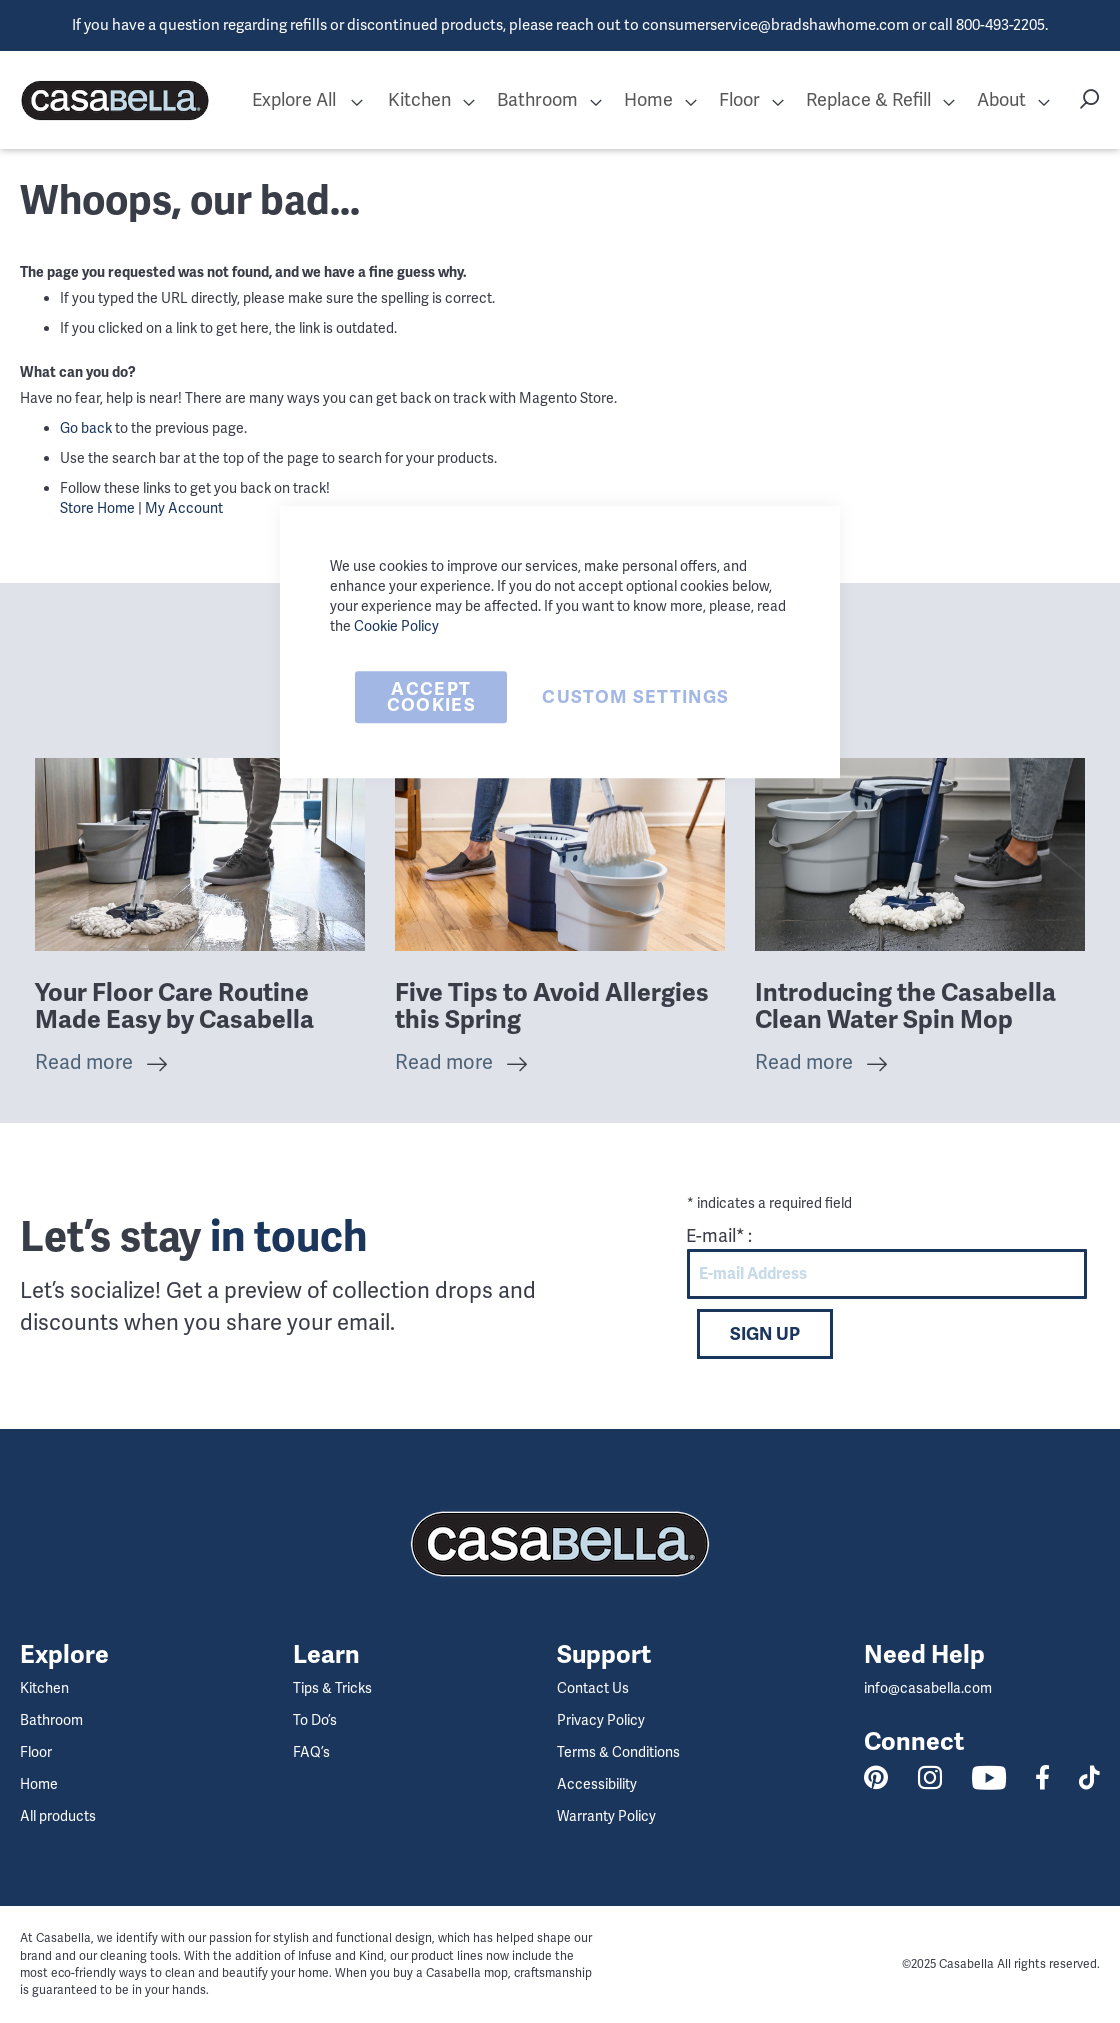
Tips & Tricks (332, 1688)
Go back (86, 428)
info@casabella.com (928, 1688)
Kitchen (44, 1688)
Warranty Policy (606, 1816)
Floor (36, 1752)
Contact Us (593, 1688)
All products (58, 1816)
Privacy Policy (601, 1720)
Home (39, 1784)
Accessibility (597, 1784)
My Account (184, 508)
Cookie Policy (396, 626)
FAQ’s (311, 1752)
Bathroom (51, 1720)
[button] (357, 101)
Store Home (97, 508)
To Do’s (315, 1720)
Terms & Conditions (618, 1752)
